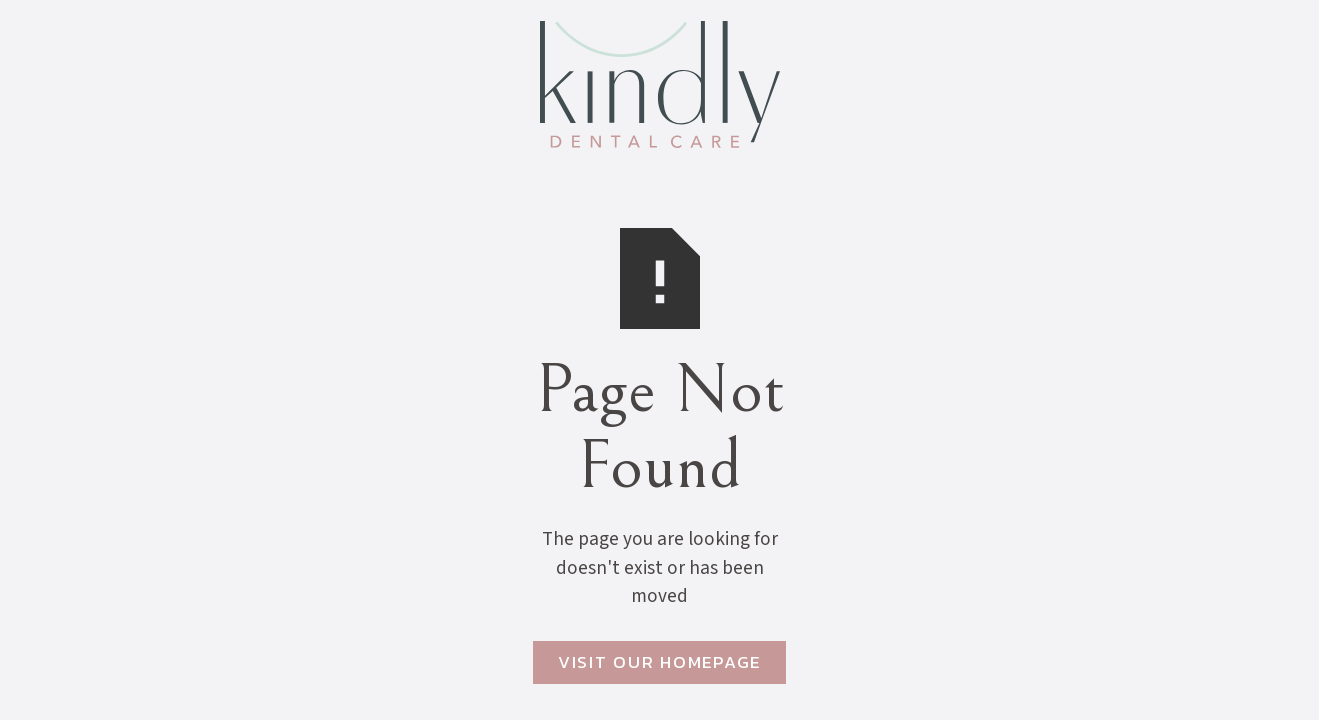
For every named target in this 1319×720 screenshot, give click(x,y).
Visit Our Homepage (659, 662)
